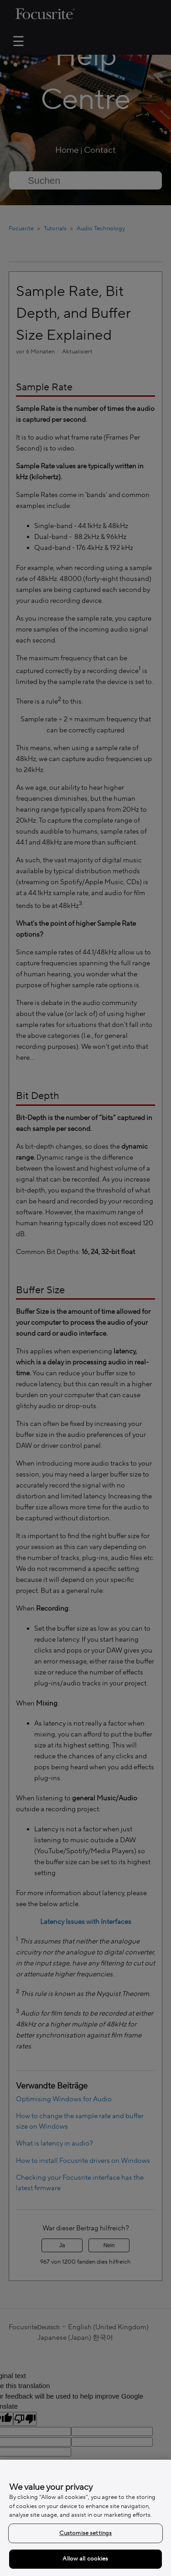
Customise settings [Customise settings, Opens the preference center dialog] (85, 2533)
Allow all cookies (85, 2558)
